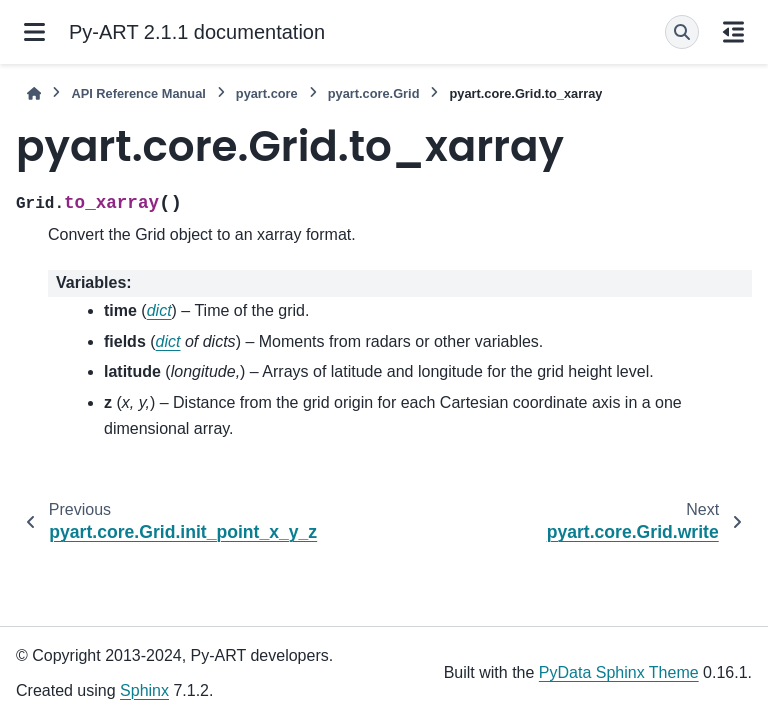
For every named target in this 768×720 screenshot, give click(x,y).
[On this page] (733, 32)
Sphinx (144, 690)
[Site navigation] (34, 32)
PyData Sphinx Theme (619, 672)
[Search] (682, 32)
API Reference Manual (138, 93)
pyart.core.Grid (374, 93)
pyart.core (267, 93)
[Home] (34, 93)
